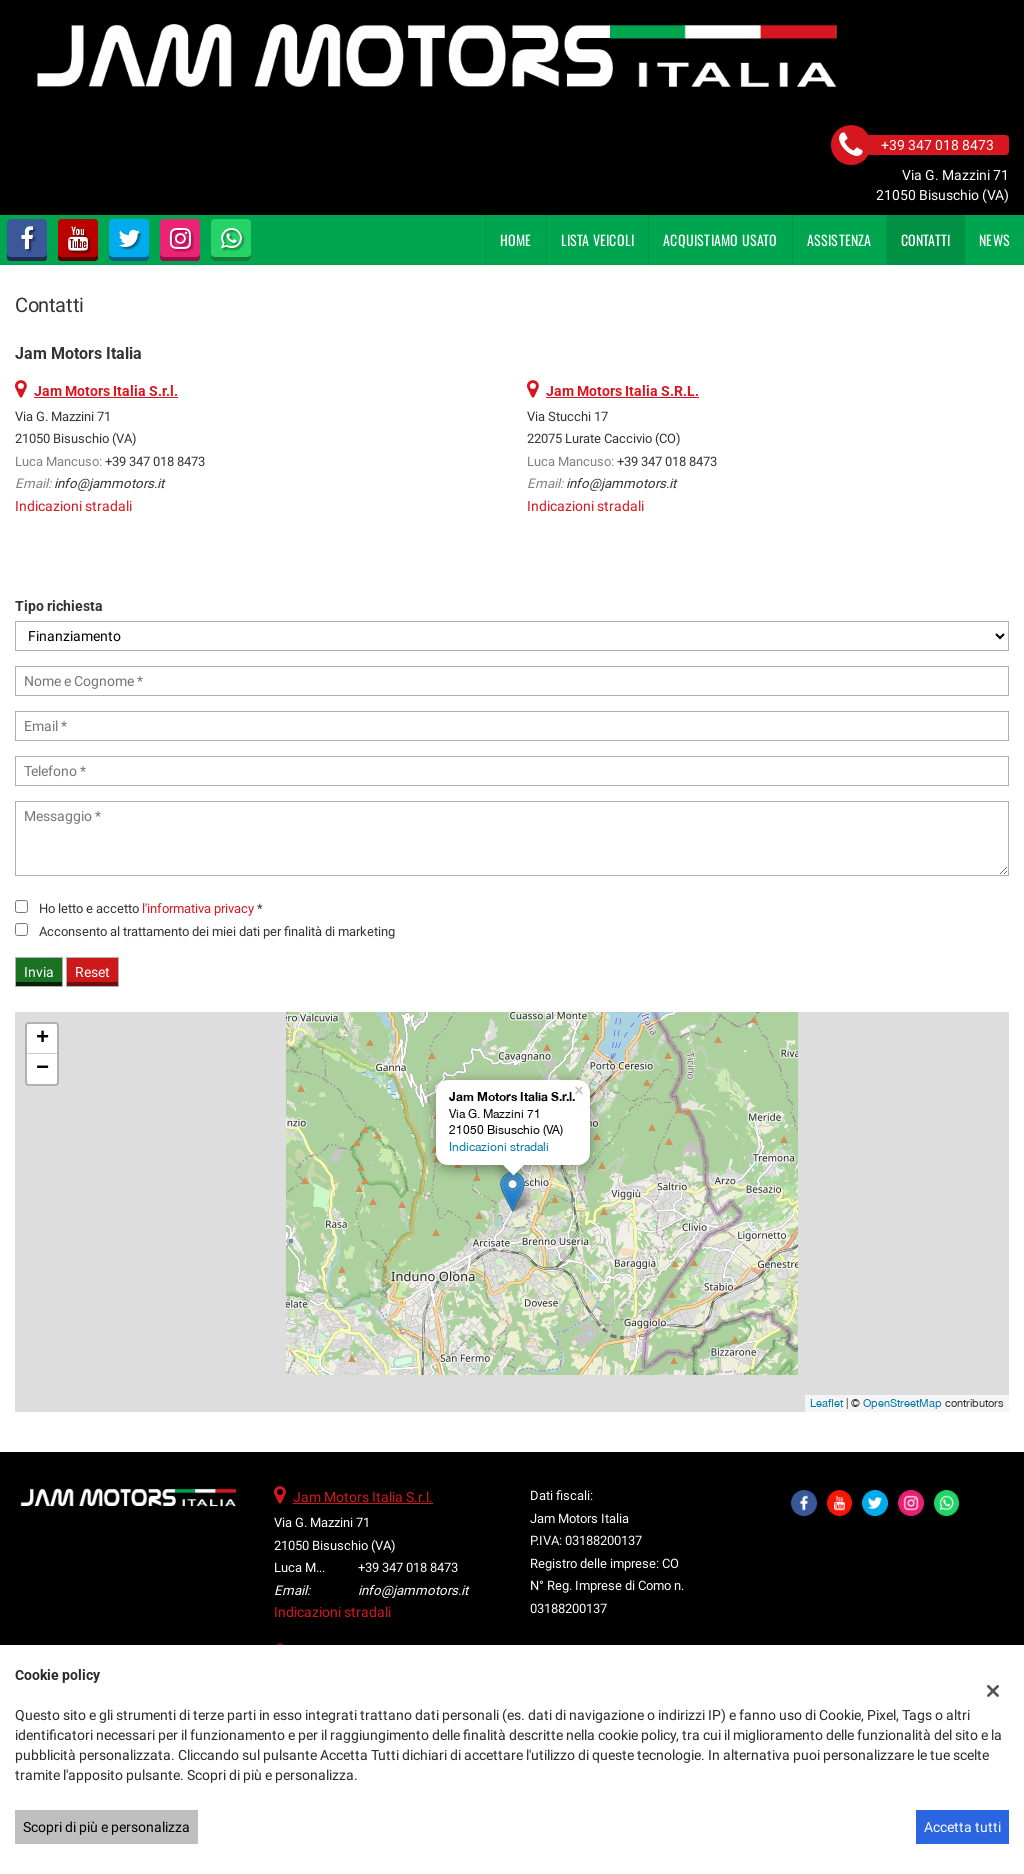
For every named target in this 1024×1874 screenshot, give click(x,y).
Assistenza (839, 239)
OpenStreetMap (902, 1403)
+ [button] (42, 1039)
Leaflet (826, 1403)
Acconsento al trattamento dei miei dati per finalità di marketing (217, 931)
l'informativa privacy (198, 908)
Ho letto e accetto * (151, 908)
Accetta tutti (962, 1827)
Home (516, 239)
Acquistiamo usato (720, 239)
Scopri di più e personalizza (106, 1827)
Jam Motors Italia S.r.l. (363, 1497)
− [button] (42, 1069)
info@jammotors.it (109, 483)
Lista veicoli (598, 239)
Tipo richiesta (59, 606)
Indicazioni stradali (73, 506)
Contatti (926, 239)
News (994, 239)
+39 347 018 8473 (155, 461)
